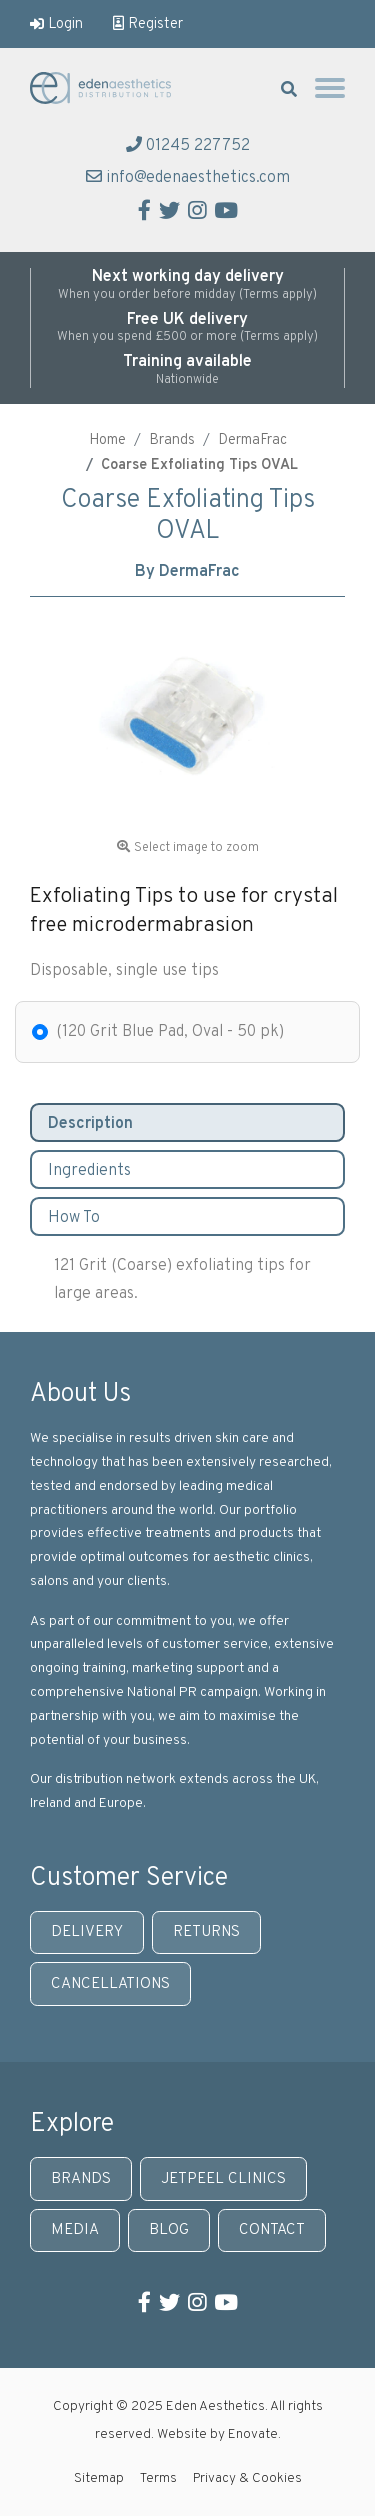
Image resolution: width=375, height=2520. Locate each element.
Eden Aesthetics (109, 88)
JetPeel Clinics (223, 2179)
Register (148, 24)
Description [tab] (90, 1124)
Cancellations (110, 1984)
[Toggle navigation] (330, 93)
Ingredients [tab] (89, 1171)
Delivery (87, 1932)
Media (75, 2230)
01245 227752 (188, 146)
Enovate (253, 2434)
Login (56, 24)
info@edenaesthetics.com (188, 178)
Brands (172, 440)
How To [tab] (74, 1218)
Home (107, 440)
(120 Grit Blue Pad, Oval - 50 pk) (170, 1032)
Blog (169, 2230)
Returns (206, 1932)
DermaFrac (252, 440)
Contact (272, 2230)
